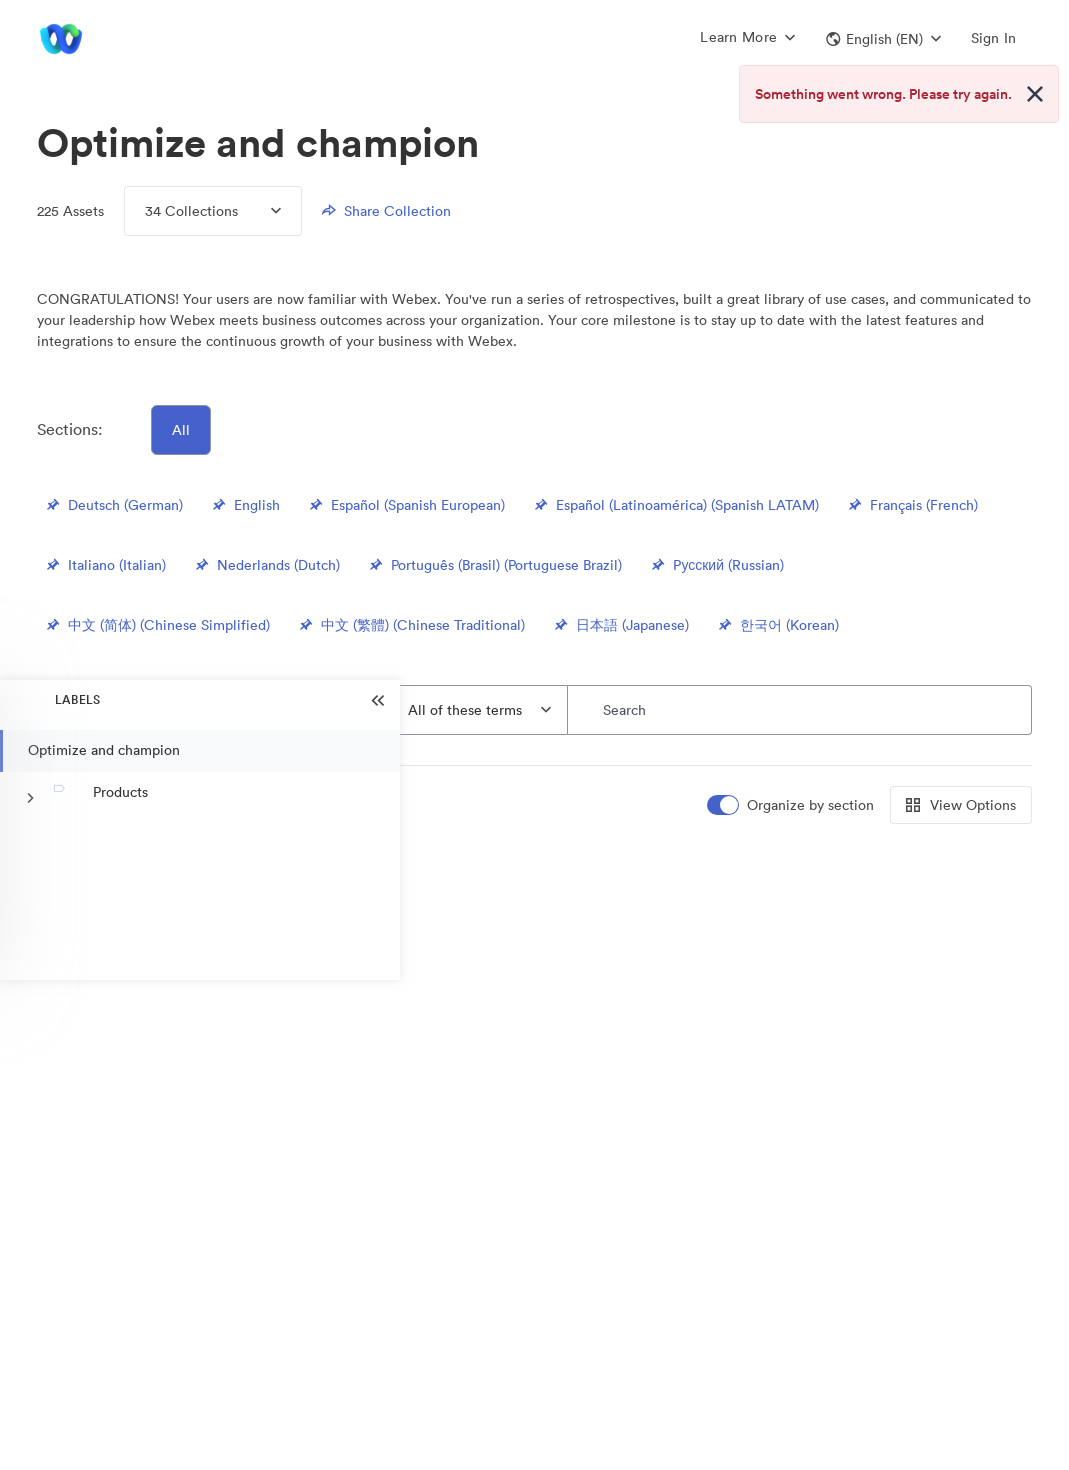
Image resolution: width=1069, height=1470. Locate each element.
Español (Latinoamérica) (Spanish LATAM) (675, 505)
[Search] (799, 710)
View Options (961, 805)
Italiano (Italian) (105, 565)
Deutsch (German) (113, 505)
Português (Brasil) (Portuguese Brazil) (494, 565)
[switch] (792, 805)
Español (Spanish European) (406, 505)
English (245, 505)
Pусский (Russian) (716, 565)
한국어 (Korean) (777, 625)
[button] (883, 39)
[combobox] (480, 710)
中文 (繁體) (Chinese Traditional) (411, 625)
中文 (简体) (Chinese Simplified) (157, 625)
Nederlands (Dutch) (266, 565)
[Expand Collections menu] (259, 211)
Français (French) (912, 505)
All (181, 430)
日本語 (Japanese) (620, 625)
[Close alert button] (1035, 94)
